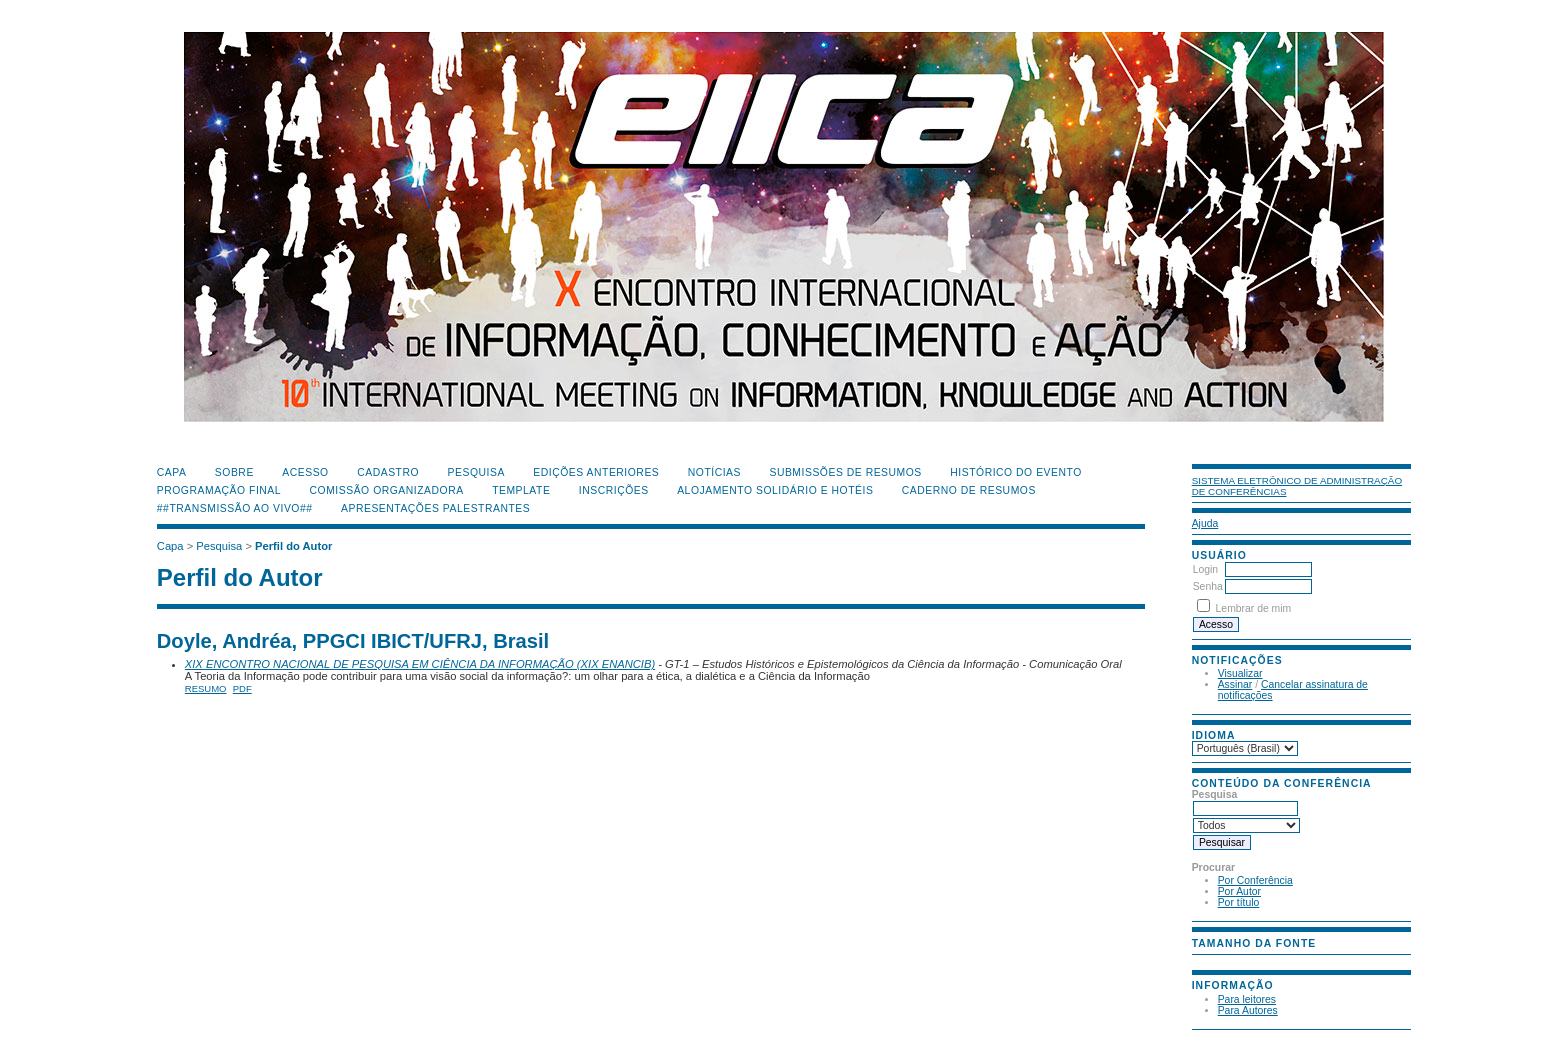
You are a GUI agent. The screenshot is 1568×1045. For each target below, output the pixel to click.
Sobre (234, 472)
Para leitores (1247, 999)
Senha (1208, 586)
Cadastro (388, 472)
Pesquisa (476, 472)
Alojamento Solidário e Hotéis (775, 490)
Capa (172, 472)
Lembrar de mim (1254, 608)
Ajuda (1205, 523)
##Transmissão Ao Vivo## (235, 508)
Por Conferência (1255, 880)
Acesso (305, 472)
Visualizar (1240, 673)
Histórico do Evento (1016, 472)
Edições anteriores (596, 472)
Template (521, 490)
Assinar (1235, 684)
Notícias (714, 472)
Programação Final (219, 490)
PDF (242, 688)
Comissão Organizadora (387, 490)
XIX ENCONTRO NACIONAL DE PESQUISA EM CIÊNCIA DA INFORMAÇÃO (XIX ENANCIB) (420, 664)
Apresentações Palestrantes (435, 508)
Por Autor (1239, 891)
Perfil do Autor (293, 546)
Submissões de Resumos (845, 472)
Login (1205, 569)
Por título (1239, 902)
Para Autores (1248, 1010)
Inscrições (614, 490)
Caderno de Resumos (969, 490)
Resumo (206, 688)
